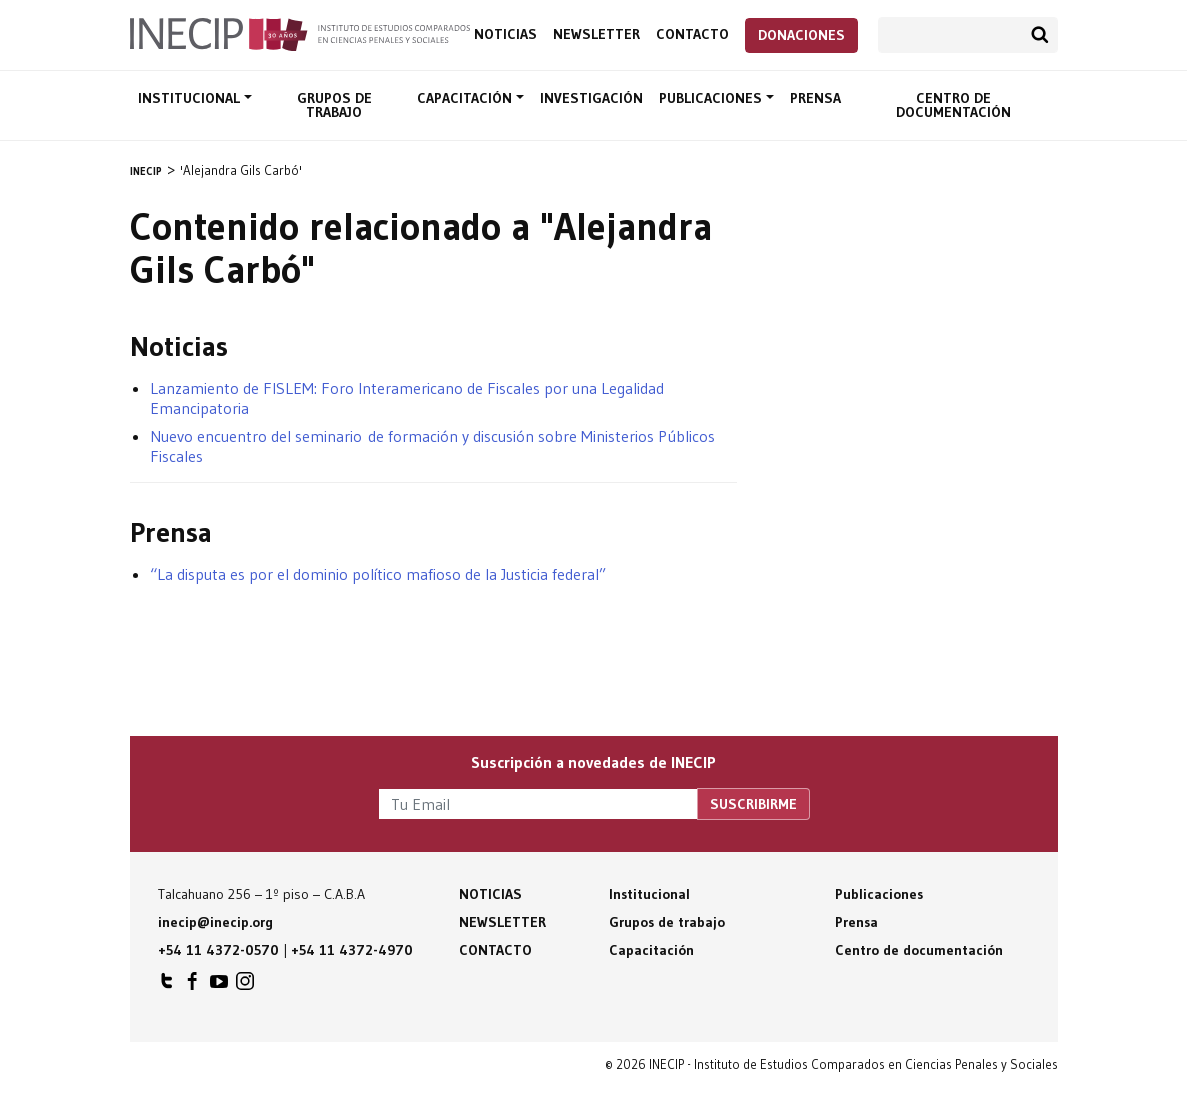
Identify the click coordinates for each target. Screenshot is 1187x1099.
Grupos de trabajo (334, 105)
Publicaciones (712, 98)
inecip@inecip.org (215, 922)
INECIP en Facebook (193, 986)
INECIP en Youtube (219, 986)
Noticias (505, 34)
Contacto (692, 34)
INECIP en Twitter (167, 986)
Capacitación (466, 98)
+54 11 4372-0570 (218, 950)
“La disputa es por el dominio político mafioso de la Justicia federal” (378, 574)
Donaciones (801, 35)
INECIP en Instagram (245, 986)
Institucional (191, 98)
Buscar (1040, 35)
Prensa (815, 98)
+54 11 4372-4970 (352, 950)
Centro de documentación (953, 105)
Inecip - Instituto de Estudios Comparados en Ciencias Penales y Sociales (300, 33)
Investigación (591, 98)
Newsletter (596, 34)
